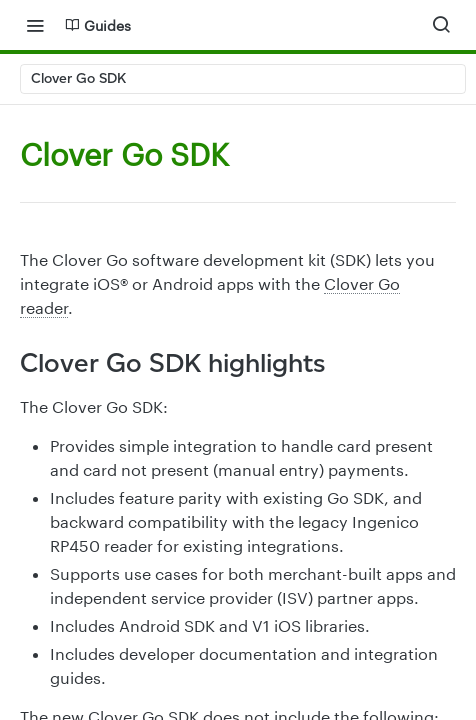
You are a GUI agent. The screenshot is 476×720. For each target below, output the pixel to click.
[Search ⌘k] (441, 25)
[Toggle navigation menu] (35, 25)
